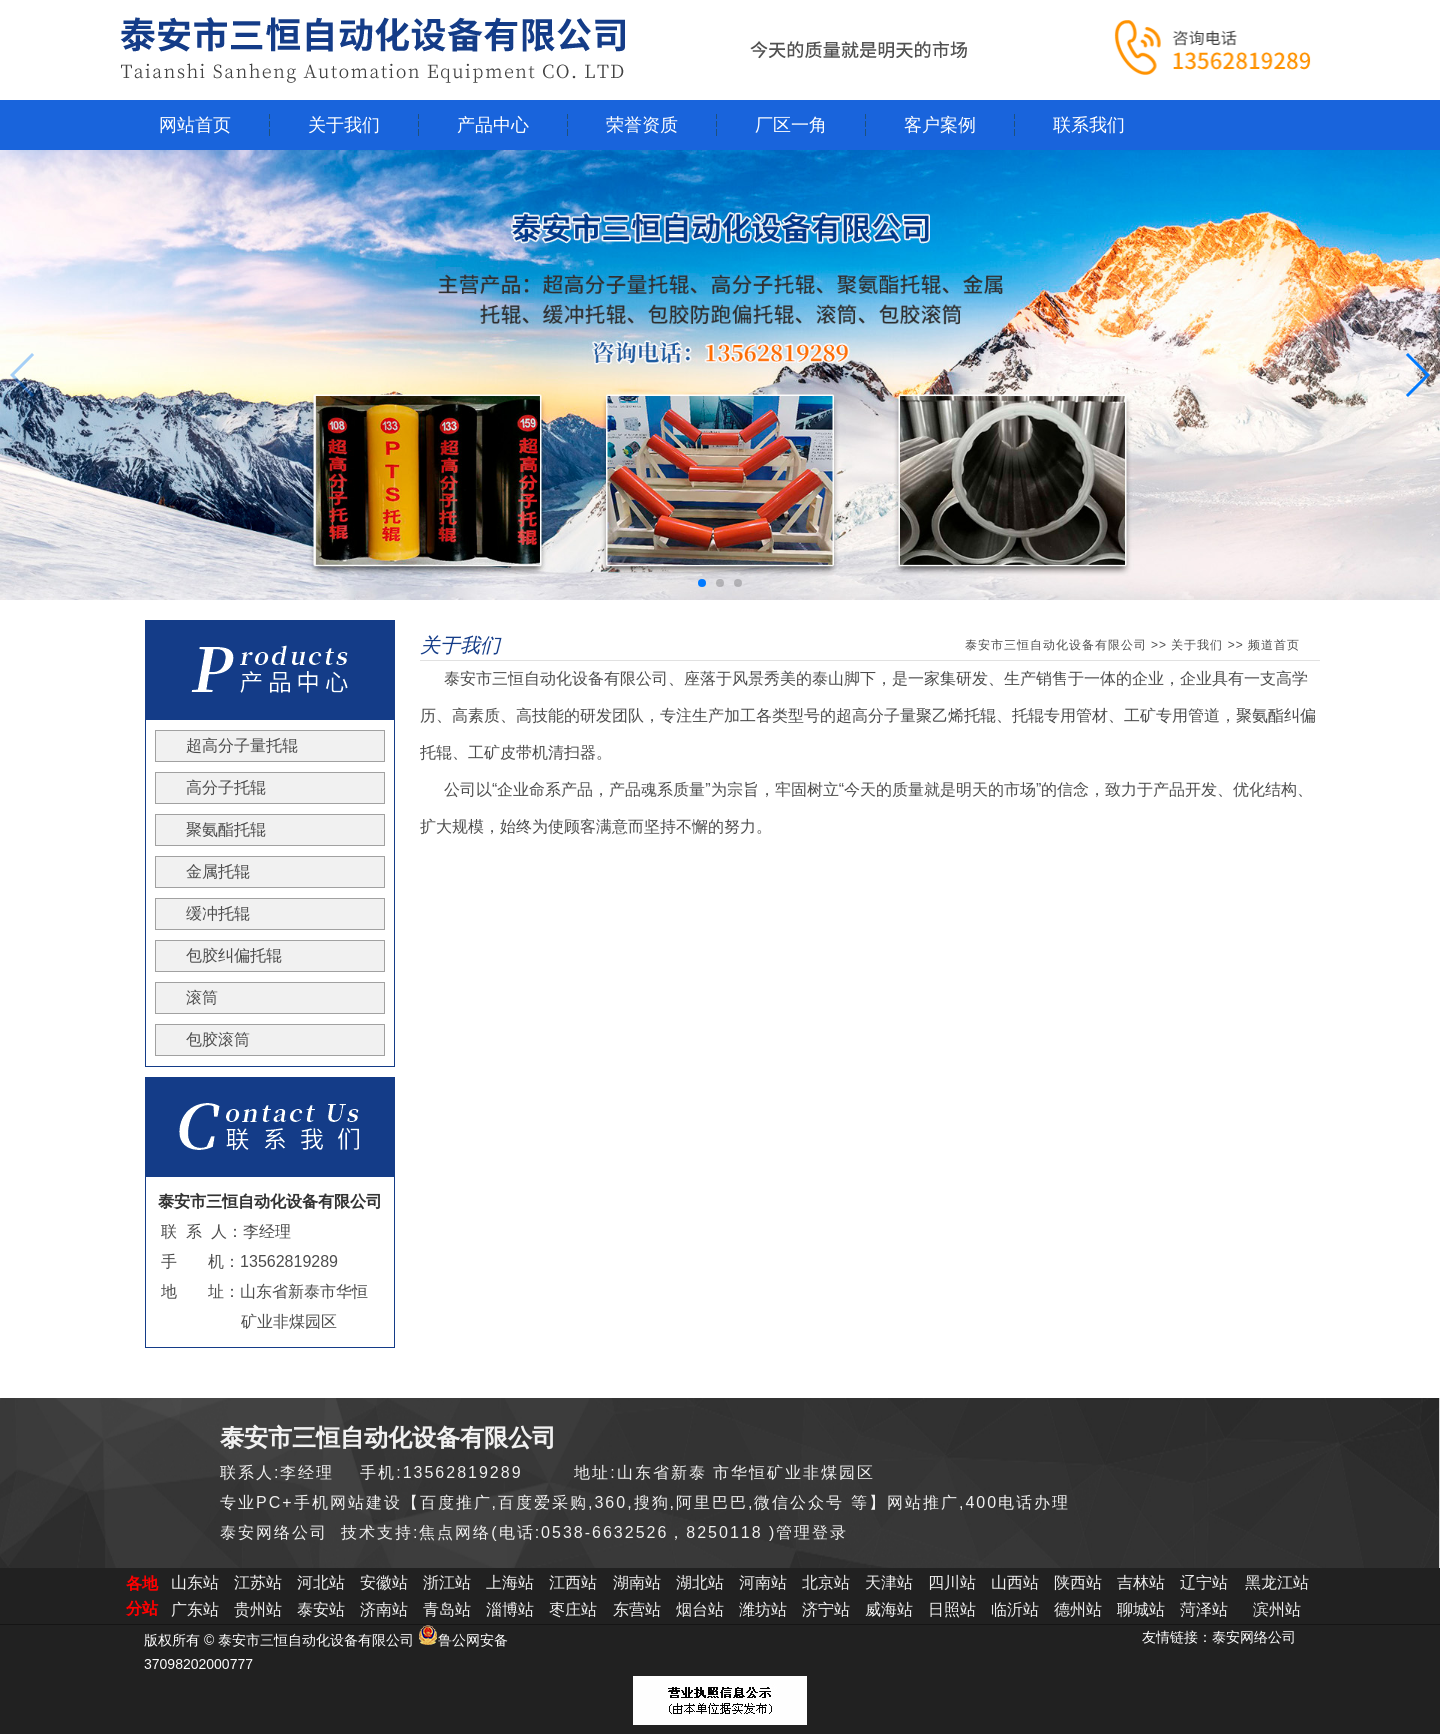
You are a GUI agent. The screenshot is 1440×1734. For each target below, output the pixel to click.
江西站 (573, 1582)
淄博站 (510, 1609)
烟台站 (700, 1609)
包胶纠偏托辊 (234, 955)
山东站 (195, 1582)
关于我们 (1197, 645)
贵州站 (258, 1609)
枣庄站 (573, 1609)
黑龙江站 (1277, 1582)
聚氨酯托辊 (226, 829)
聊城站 (1141, 1609)
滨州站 (1277, 1609)
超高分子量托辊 (242, 745)
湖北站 (700, 1582)
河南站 (763, 1582)
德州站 (1078, 1609)
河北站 (321, 1582)
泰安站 (321, 1609)
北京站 (826, 1582)
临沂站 (1015, 1609)
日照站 (952, 1609)
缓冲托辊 (218, 913)
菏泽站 (1204, 1609)
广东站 (195, 1609)
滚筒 (202, 997)
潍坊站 (763, 1609)
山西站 (1015, 1582)
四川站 (952, 1582)
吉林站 (1141, 1582)
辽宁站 (1204, 1582)
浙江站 (447, 1582)
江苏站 (258, 1582)
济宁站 (826, 1609)
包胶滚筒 (218, 1039)
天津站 (889, 1582)
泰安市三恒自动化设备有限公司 (1056, 645)
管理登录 (812, 1532)
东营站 (637, 1609)
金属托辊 (218, 871)
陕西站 (1078, 1582)
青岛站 (447, 1609)
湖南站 (637, 1582)
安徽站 (384, 1582)
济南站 (384, 1609)
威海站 (889, 1609)
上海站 (510, 1582)
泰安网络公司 (1254, 1637)
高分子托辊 (226, 787)
